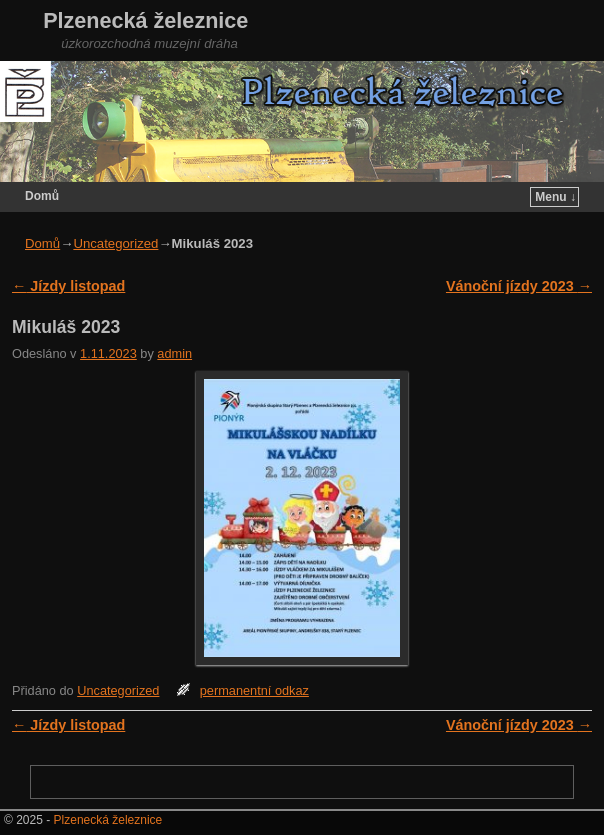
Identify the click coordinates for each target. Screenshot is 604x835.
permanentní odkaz (254, 690)
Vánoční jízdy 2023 (519, 286)
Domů (42, 196)
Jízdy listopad (68, 286)
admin (174, 353)
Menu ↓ (555, 197)
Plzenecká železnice (145, 20)
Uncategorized (115, 243)
